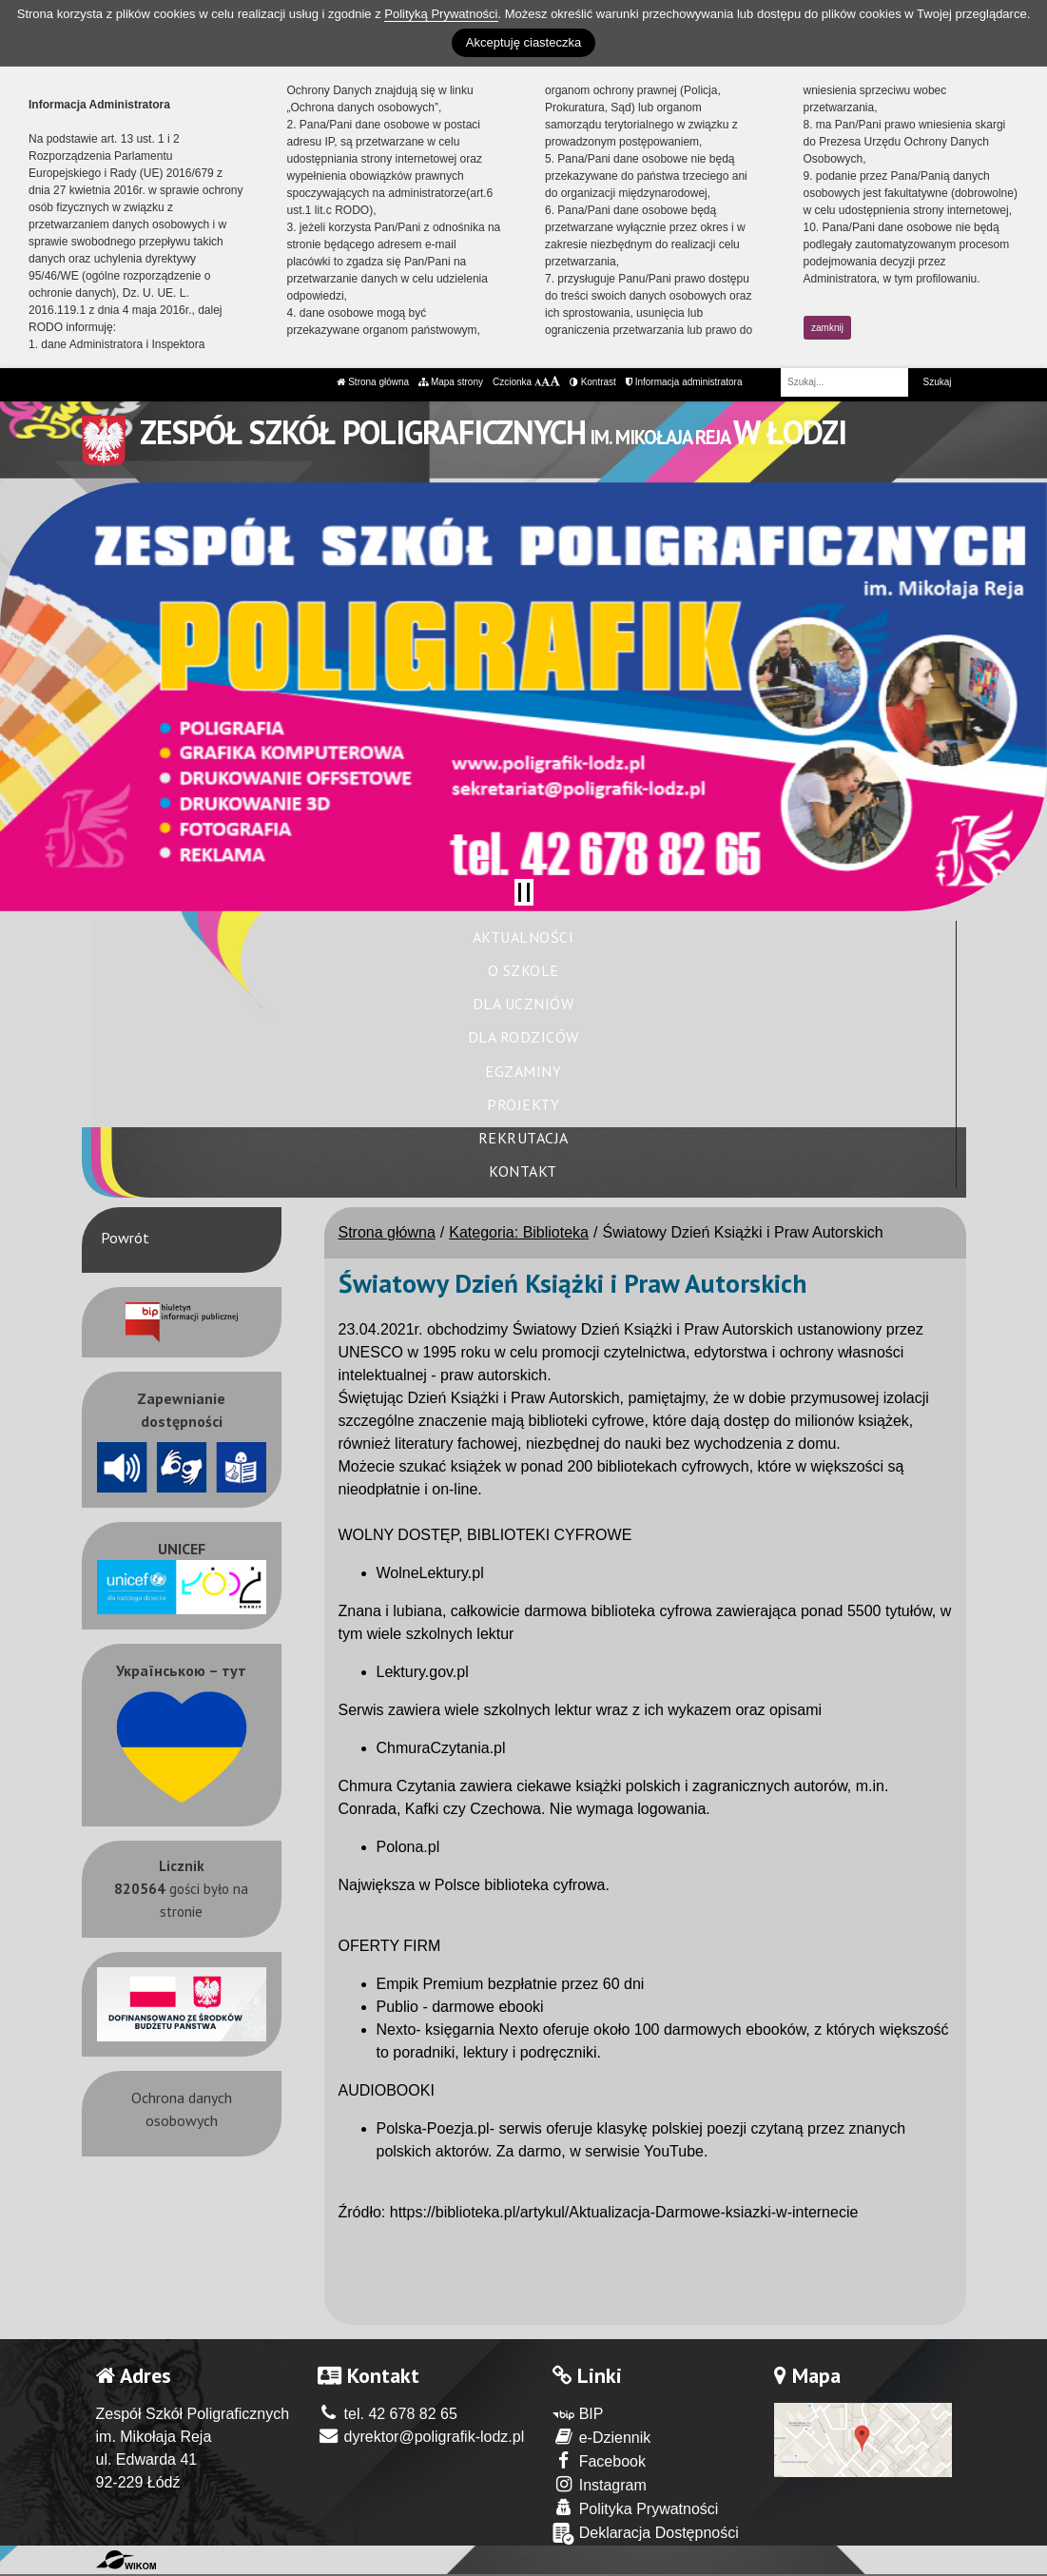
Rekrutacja (523, 1137)
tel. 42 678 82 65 (387, 2414)
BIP (578, 2414)
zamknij (827, 327)
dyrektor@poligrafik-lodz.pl (421, 2437)
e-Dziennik (601, 2437)
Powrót (125, 1237)
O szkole (523, 970)
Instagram (600, 2484)
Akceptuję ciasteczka (523, 42)
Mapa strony (450, 382)
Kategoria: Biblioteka (519, 1232)
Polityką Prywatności (440, 14)
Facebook (599, 2460)
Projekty (523, 1104)
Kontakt (523, 1171)
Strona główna (373, 382)
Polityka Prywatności (635, 2508)
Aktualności (523, 936)
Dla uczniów (523, 1003)
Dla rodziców (523, 1036)
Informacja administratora (684, 382)
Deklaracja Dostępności (646, 2534)
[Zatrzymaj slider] (524, 892)
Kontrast (593, 382)
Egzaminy (523, 1071)
